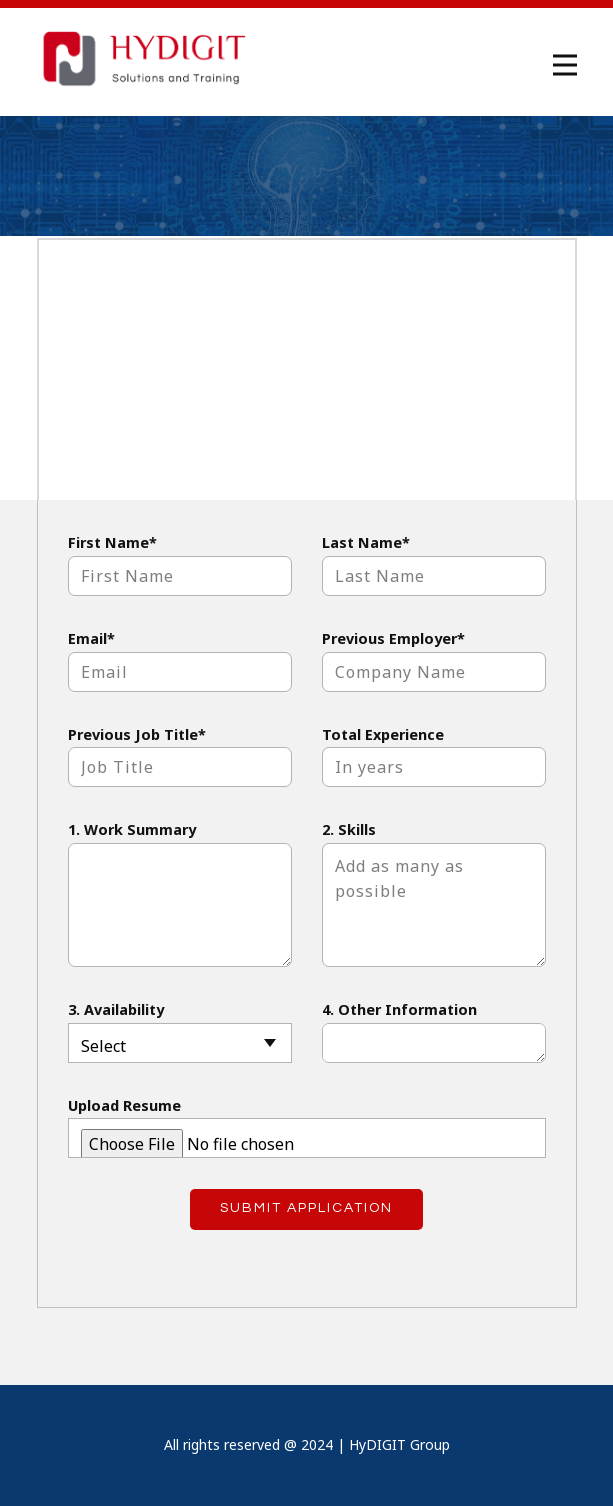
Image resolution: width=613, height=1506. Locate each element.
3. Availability (116, 1009)
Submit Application (306, 1208)
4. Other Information (399, 1009)
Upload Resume (124, 1105)
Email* (91, 638)
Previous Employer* (393, 638)
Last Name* (366, 542)
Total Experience (383, 734)
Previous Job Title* (137, 734)
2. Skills (349, 829)
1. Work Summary (132, 829)
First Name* (112, 542)
